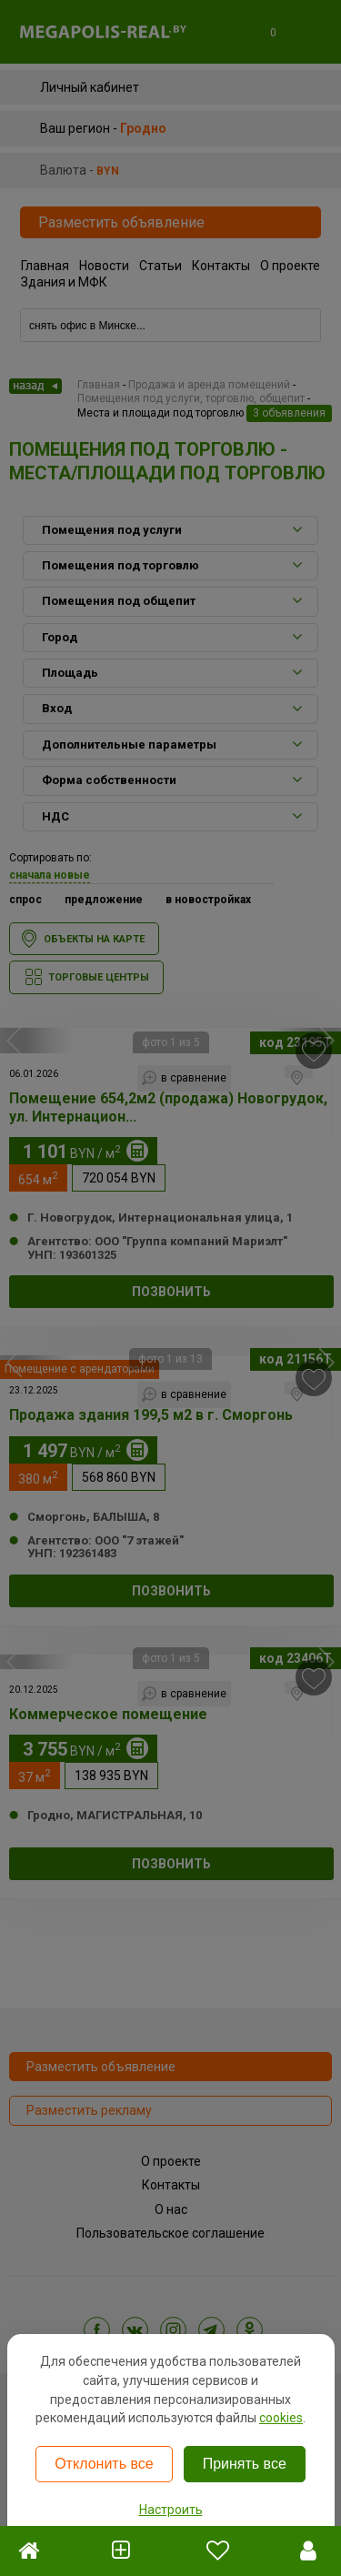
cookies (281, 2417)
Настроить (171, 2509)
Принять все (244, 2463)
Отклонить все (104, 2463)
